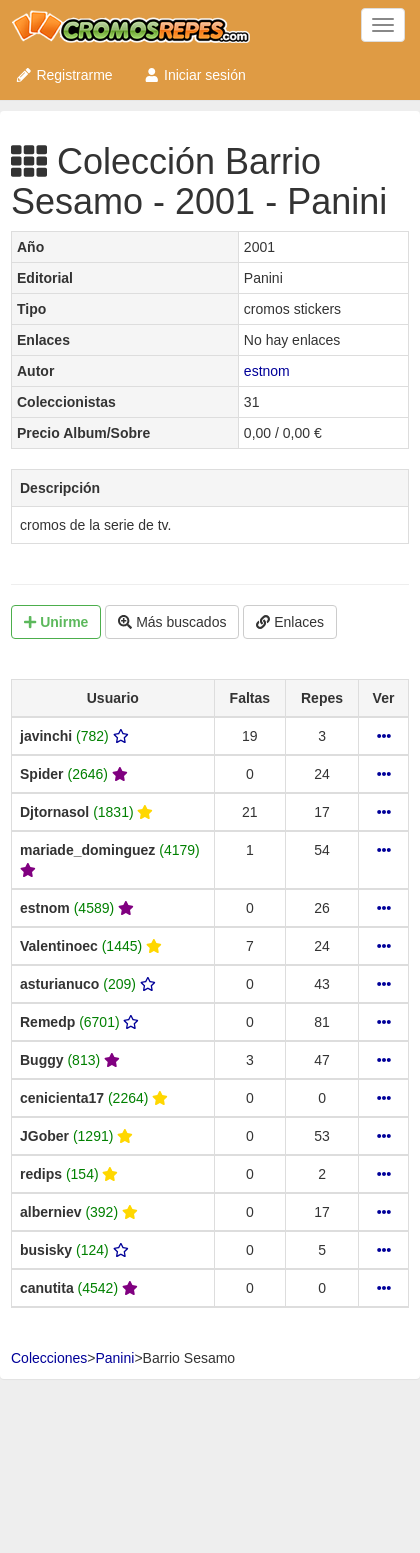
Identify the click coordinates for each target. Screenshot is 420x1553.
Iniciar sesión (194, 75)
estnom (267, 371)
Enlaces (290, 622)
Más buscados (172, 622)
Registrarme (64, 75)
